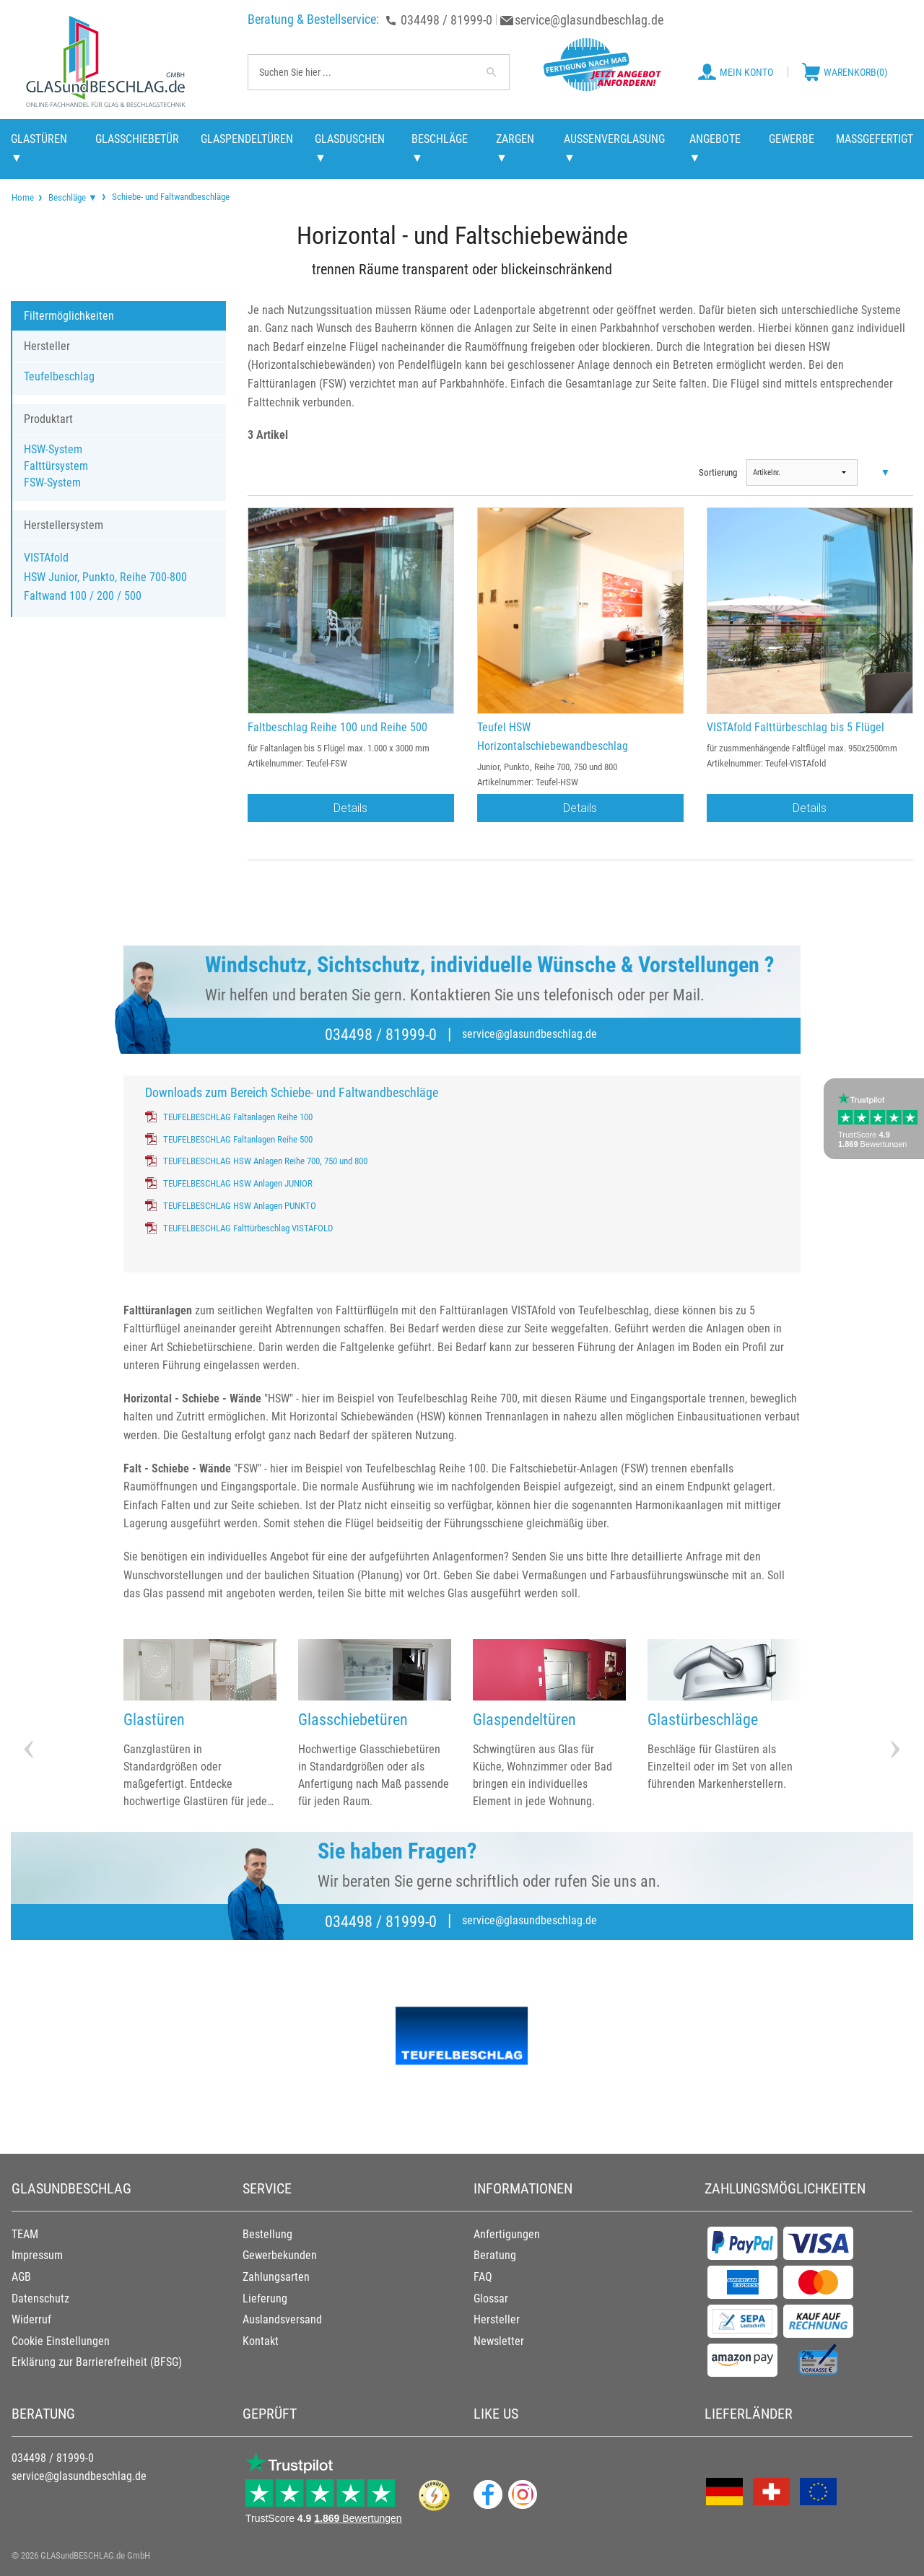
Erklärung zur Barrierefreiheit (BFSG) (97, 2362)
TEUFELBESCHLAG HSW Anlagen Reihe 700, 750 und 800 (265, 1161)
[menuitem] (23, 197)
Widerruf (31, 2319)
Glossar (491, 2298)
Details (350, 807)
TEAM (25, 2234)
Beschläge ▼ (72, 197)
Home (23, 197)
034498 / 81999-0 (446, 19)
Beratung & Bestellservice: (313, 19)
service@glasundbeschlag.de (589, 19)
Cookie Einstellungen (61, 2341)
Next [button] (895, 1724)
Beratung (495, 2255)
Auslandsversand (282, 2319)
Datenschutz (40, 2298)
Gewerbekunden (280, 2255)
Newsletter (499, 2341)
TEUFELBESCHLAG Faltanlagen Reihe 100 (238, 1117)
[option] (200, 1724)
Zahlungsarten (276, 2277)
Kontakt (261, 2341)
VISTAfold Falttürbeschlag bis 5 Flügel (795, 727)
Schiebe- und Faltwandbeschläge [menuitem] (170, 196)
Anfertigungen (507, 2234)
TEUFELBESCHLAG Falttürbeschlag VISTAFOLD (248, 1228)
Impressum (37, 2255)
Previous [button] (29, 1724)
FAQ (483, 2277)
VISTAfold (46, 557)
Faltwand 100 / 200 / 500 (82, 596)
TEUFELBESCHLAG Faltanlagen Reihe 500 (238, 1139)
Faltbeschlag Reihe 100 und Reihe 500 (337, 727)
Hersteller (497, 2319)
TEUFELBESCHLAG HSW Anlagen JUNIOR (238, 1183)
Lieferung (265, 2298)
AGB (21, 2277)
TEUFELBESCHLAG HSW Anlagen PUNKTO (239, 1205)
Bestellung (267, 2234)
